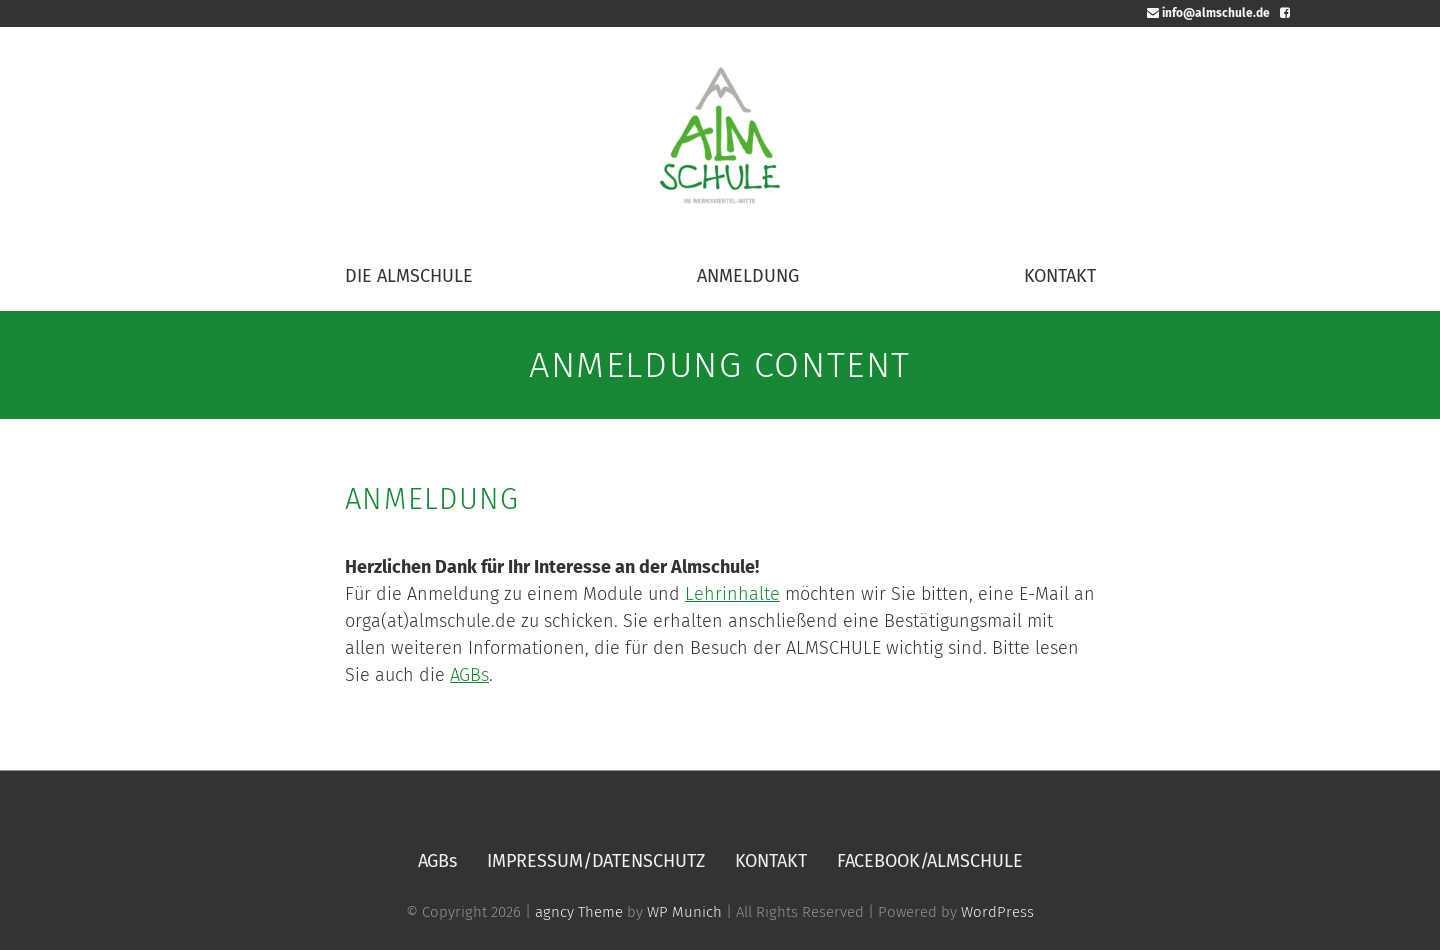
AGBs (469, 675)
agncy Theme (579, 912)
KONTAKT (1060, 276)
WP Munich (684, 912)
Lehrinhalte (732, 594)
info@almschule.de (1208, 13)
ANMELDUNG (748, 276)
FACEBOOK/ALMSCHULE (930, 861)
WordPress (997, 912)
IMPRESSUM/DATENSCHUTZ (596, 861)
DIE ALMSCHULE (409, 276)
